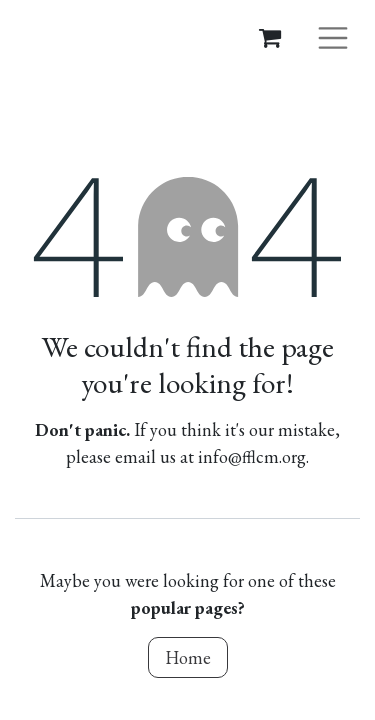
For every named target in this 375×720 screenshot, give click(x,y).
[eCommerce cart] (270, 37)
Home (188, 657)
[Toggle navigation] (333, 36)
